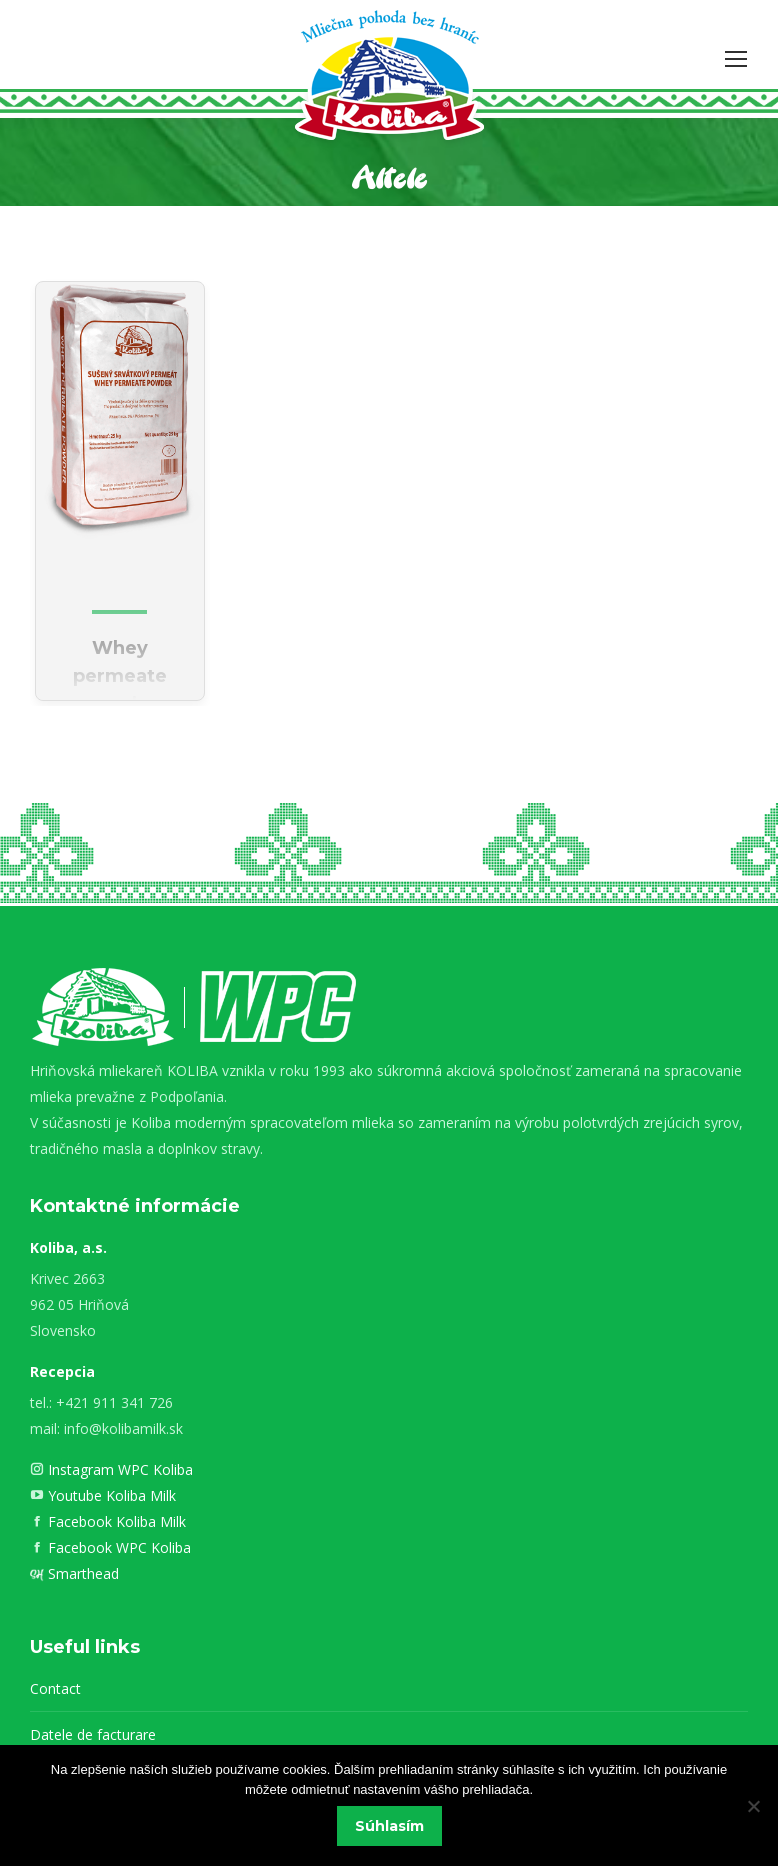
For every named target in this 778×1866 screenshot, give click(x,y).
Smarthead (81, 1573)
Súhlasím (389, 1826)
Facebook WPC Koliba (117, 1547)
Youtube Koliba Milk (110, 1495)
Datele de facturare (93, 1734)
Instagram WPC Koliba (118, 1469)
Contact (55, 1688)
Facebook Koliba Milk (115, 1521)
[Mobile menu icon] (736, 59)
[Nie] (753, 1806)
